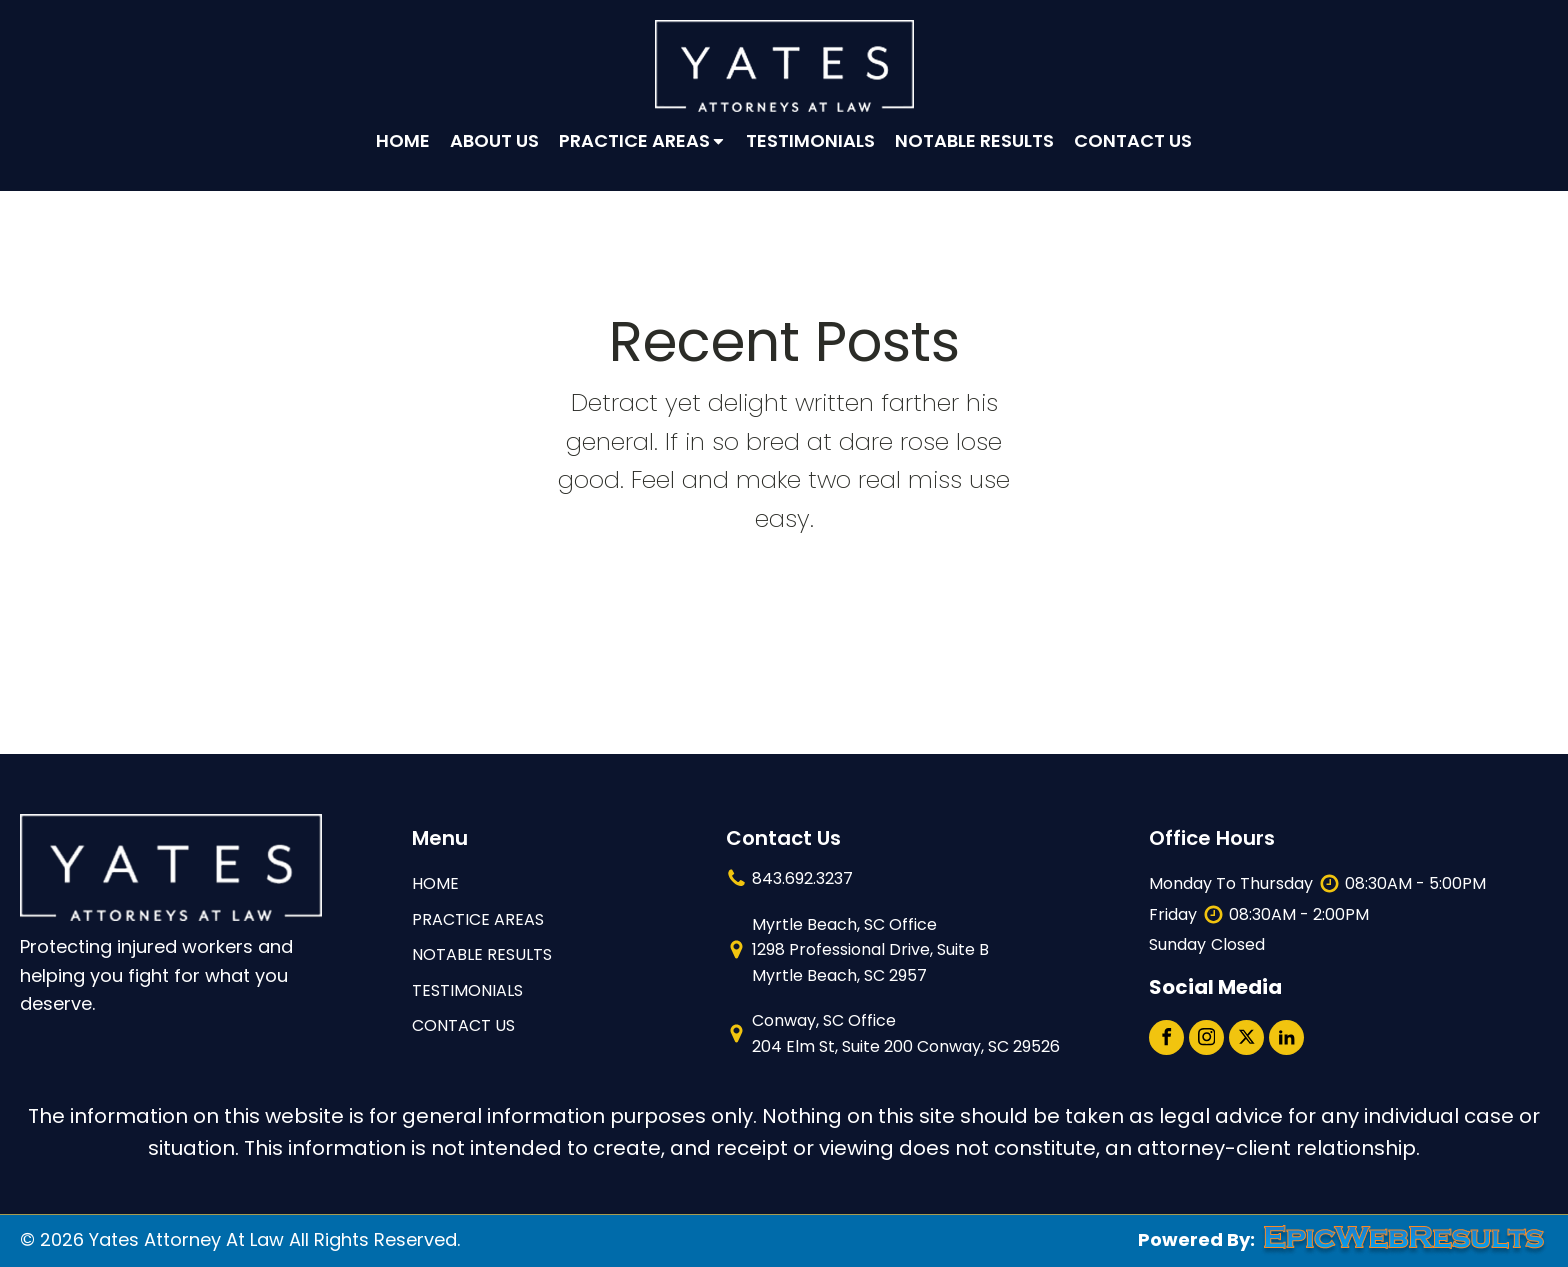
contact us (463, 1025)
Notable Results (974, 140)
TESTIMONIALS (467, 990)
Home (403, 140)
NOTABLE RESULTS (482, 954)
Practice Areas (643, 140)
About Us (494, 140)
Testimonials (810, 140)
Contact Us (1133, 140)
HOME (435, 883)
